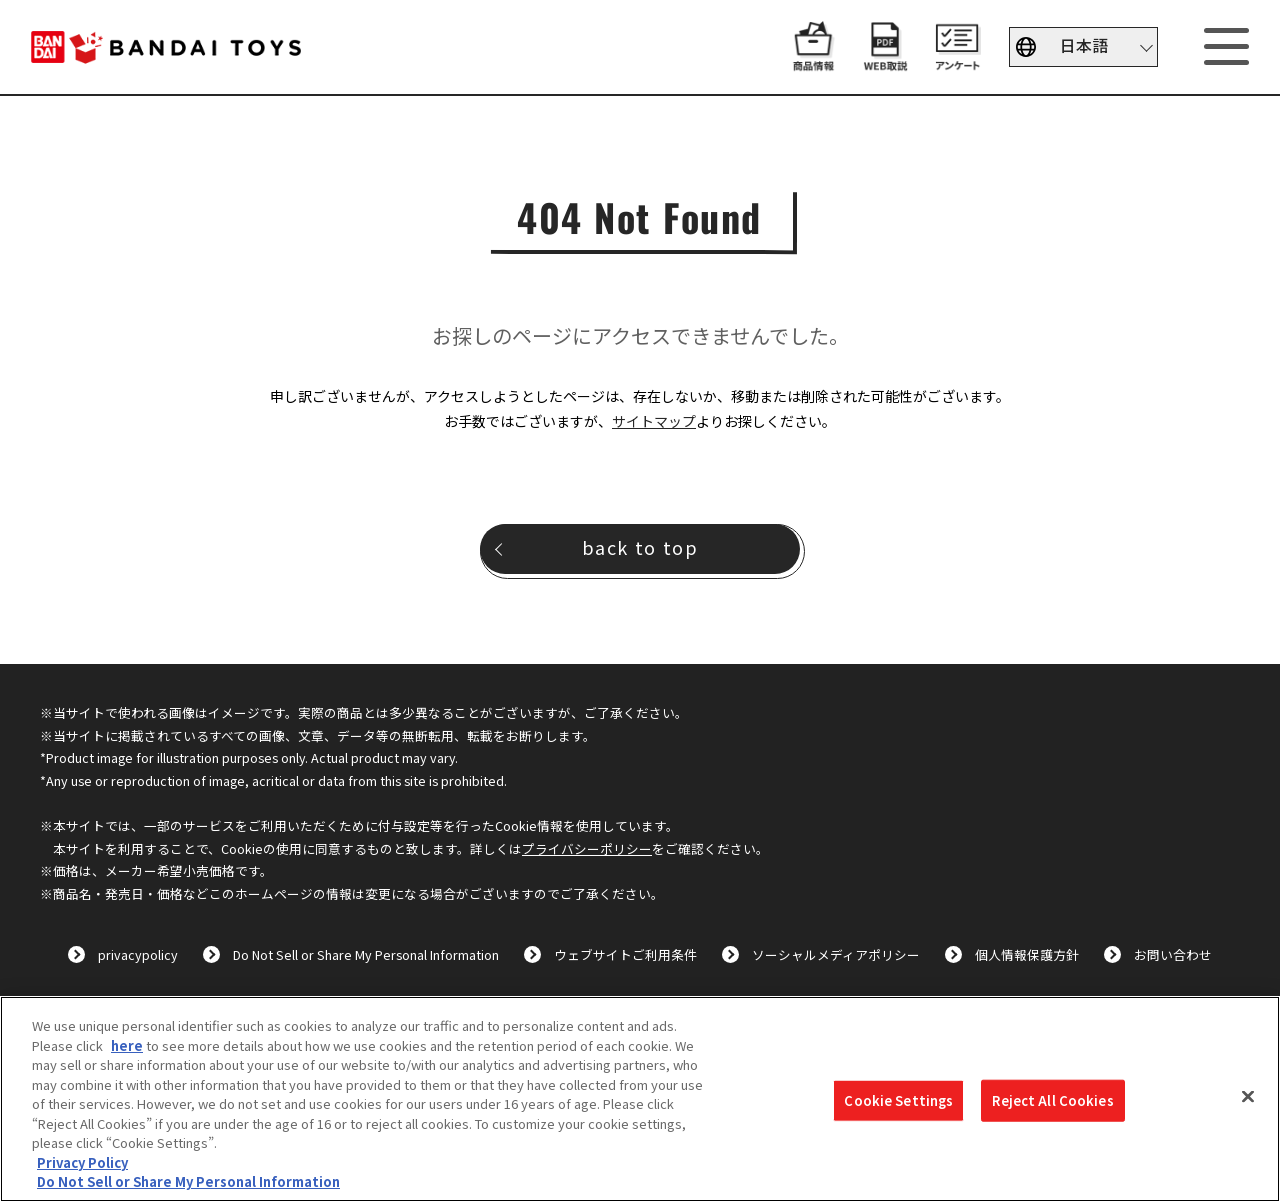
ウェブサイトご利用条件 (625, 954)
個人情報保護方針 (1027, 954)
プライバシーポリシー (587, 848)
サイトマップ (654, 421)
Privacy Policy (82, 1162)
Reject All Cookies (1052, 1100)
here (127, 1045)
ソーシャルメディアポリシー (836, 954)
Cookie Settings (898, 1100)
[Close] (1248, 1097)
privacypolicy (138, 954)
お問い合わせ (1173, 954)
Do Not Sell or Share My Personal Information (366, 954)
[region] (640, 1099)
